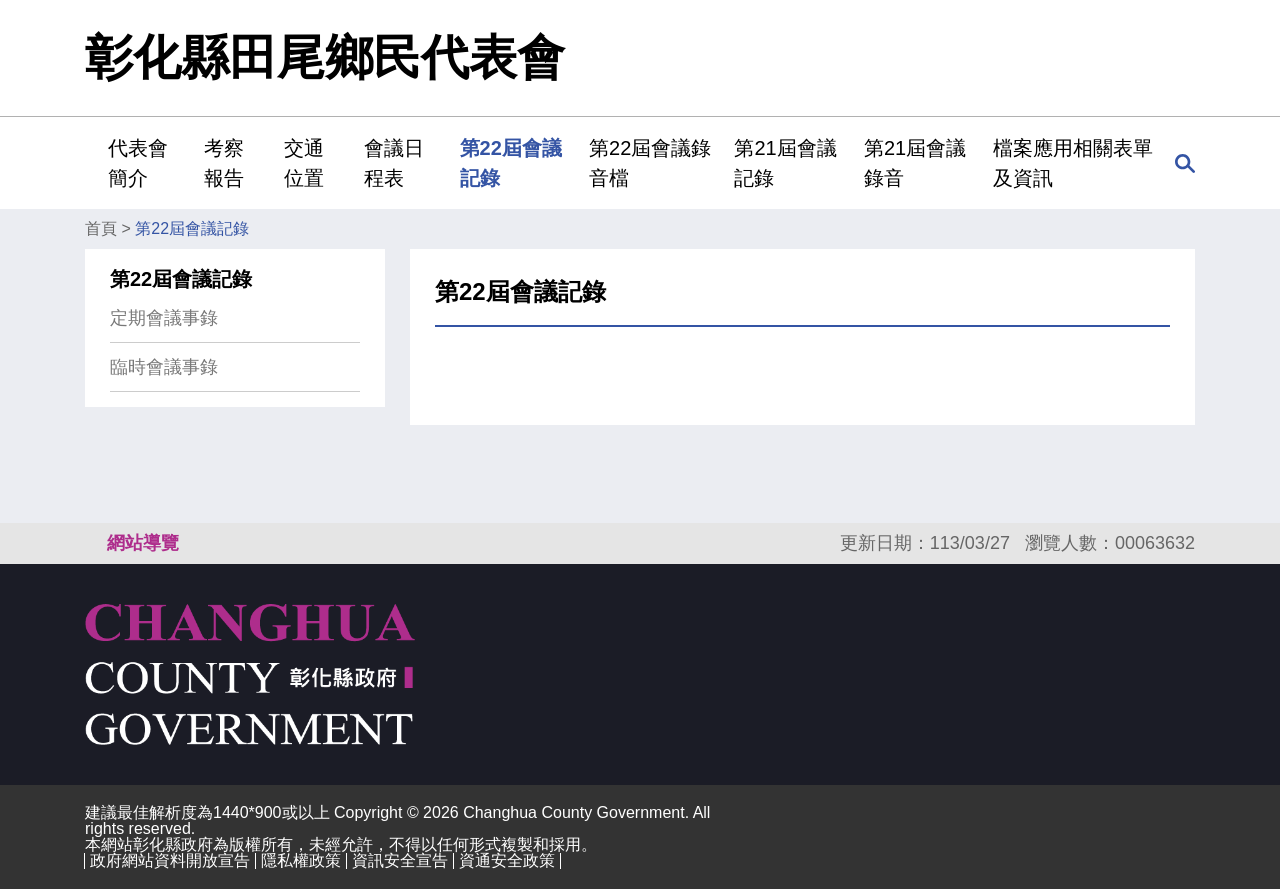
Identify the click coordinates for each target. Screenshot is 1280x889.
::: (91, 162)
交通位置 (304, 163)
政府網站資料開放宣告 (170, 860)
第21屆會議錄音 (915, 163)
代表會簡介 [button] (138, 163)
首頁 (101, 228)
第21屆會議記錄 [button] (785, 163)
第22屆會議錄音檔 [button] (650, 163)
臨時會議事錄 (164, 367)
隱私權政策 (301, 860)
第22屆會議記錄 (192, 228)
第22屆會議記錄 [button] (511, 163)
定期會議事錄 (164, 318)
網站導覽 (143, 543)
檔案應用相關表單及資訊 (1073, 163)
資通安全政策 (507, 860)
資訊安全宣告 (400, 860)
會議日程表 (394, 163)
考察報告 (224, 163)
